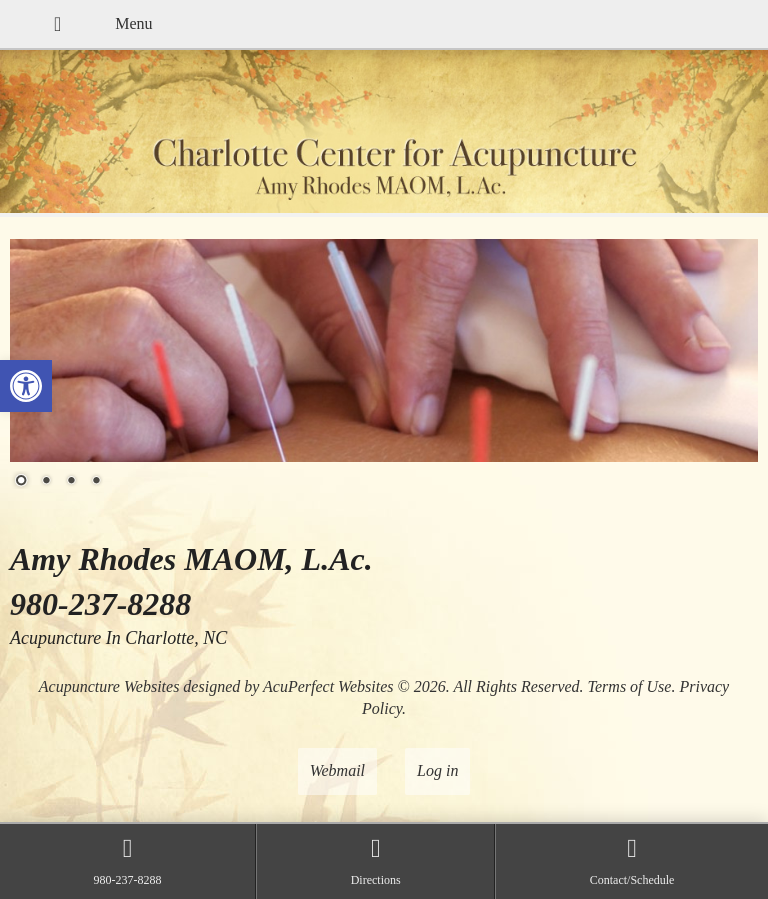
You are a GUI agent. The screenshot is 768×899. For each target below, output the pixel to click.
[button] (26, 386)
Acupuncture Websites (109, 686)
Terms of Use (630, 686)
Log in (437, 770)
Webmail (337, 770)
